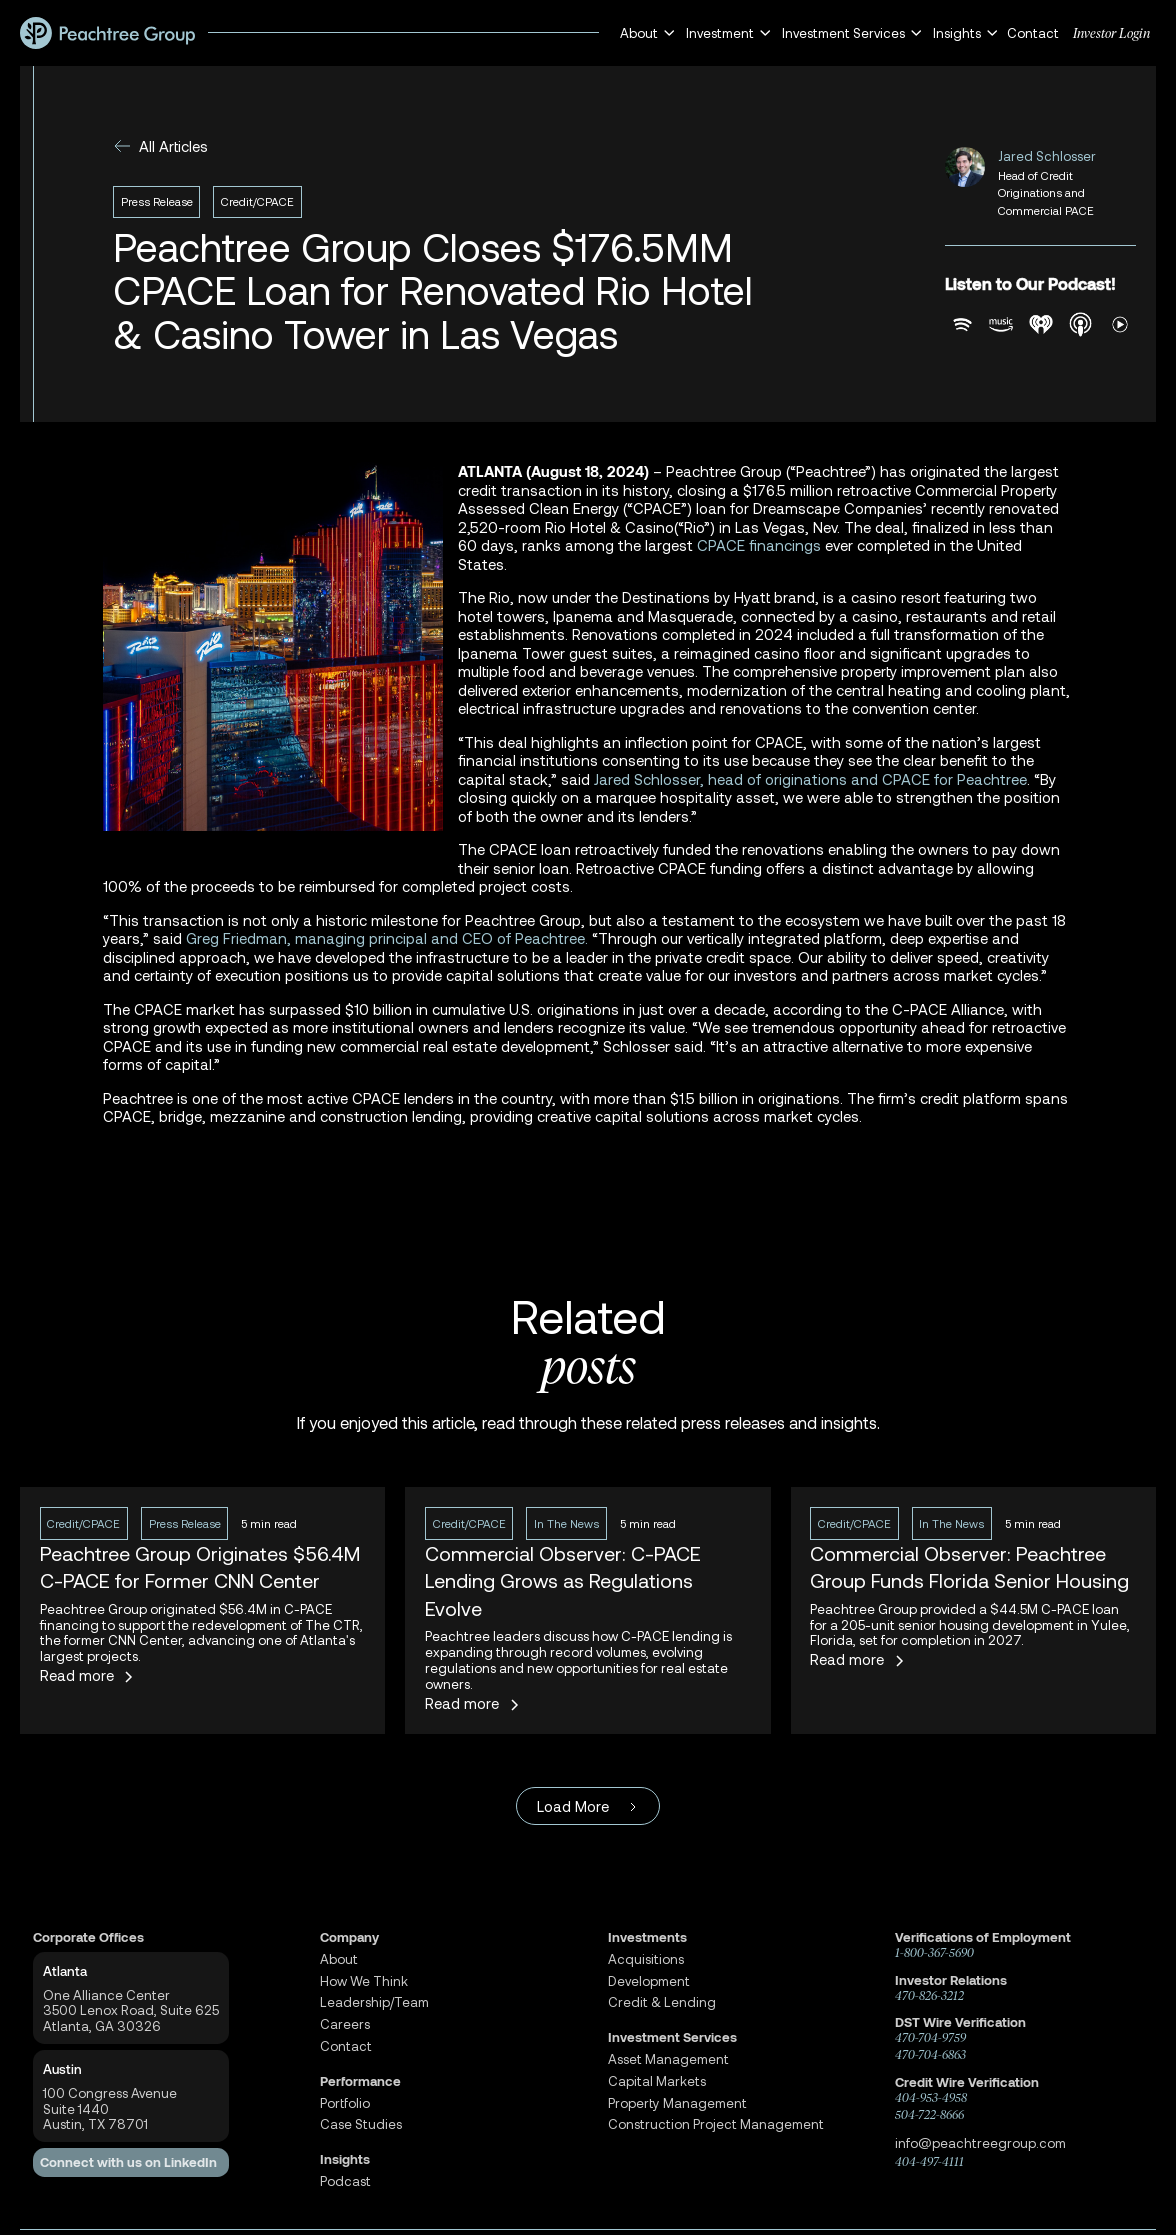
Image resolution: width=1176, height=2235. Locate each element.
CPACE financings (759, 545)
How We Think (364, 1981)
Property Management (677, 2103)
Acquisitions (646, 1959)
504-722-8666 (929, 2115)
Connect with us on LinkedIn (128, 2162)
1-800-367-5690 (934, 1953)
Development (649, 1981)
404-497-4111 (929, 2162)
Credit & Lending (662, 2002)
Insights (345, 2159)
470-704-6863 (930, 2055)
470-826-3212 (929, 1996)
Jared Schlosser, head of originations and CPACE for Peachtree (810, 779)
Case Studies (361, 2124)
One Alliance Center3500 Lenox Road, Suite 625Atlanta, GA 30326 (131, 2010)
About (339, 1959)
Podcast (345, 2181)
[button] (645, 33)
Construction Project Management (716, 2124)
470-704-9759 (930, 2038)
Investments (647, 1937)
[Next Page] (588, 1806)
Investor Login (1111, 33)
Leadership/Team (374, 2002)
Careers (345, 2024)
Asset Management (668, 2059)
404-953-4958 (931, 2098)
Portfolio (345, 2103)
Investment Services (672, 2037)
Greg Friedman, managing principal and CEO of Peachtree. (387, 938)
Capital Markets (657, 2081)
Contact (1033, 33)
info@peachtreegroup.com (980, 2143)
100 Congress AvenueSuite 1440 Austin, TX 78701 (110, 2108)
